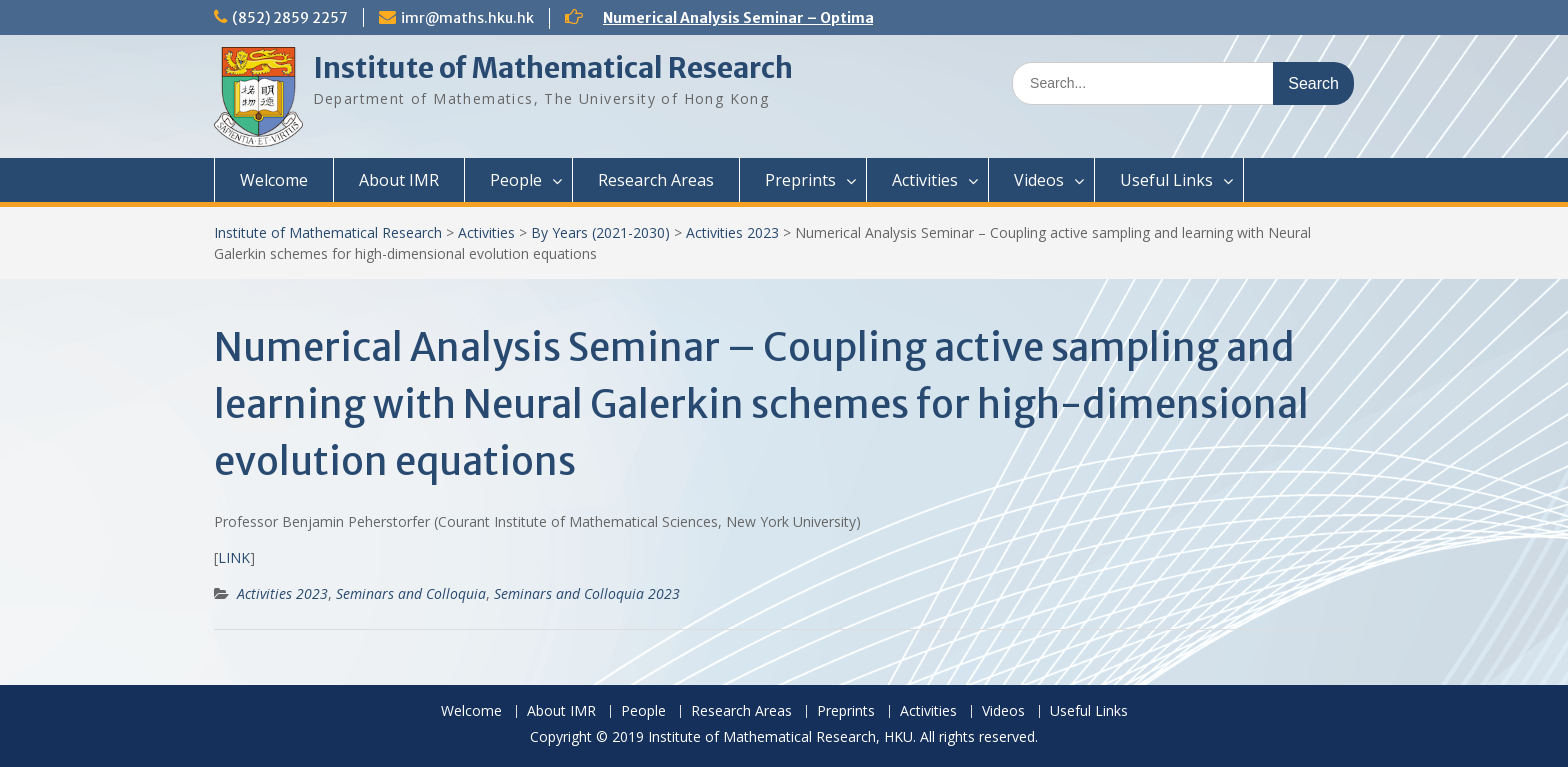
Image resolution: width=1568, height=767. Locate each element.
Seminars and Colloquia (411, 593)
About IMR (399, 180)
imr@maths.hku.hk (467, 18)
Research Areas (656, 180)
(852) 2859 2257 (290, 18)
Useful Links (1166, 180)
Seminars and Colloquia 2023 (587, 593)
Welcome (274, 180)
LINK (234, 557)
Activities (925, 180)
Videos (1039, 180)
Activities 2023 (732, 232)
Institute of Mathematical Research (553, 68)
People (516, 180)
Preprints (800, 180)
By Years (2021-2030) (600, 232)
